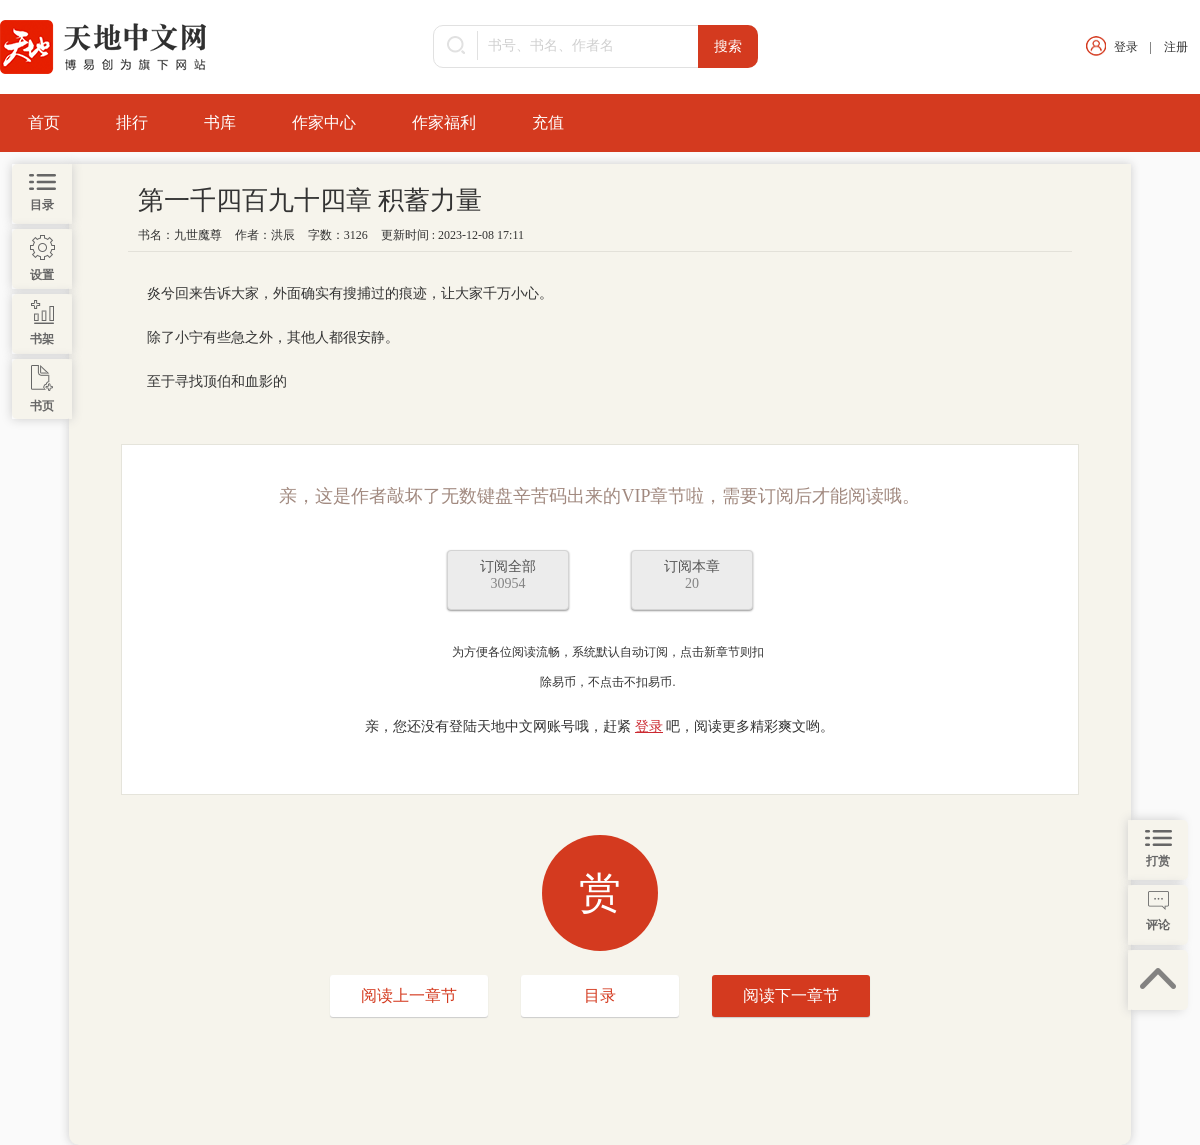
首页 (44, 122)
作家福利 (444, 122)
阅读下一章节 (791, 995)
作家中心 (324, 122)
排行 (132, 122)
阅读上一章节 (409, 995)
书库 (220, 122)
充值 (548, 122)
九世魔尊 (198, 235)
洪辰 (283, 235)
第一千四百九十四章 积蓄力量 (310, 200)
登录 (1126, 47)
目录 (600, 995)
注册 (1176, 47)
